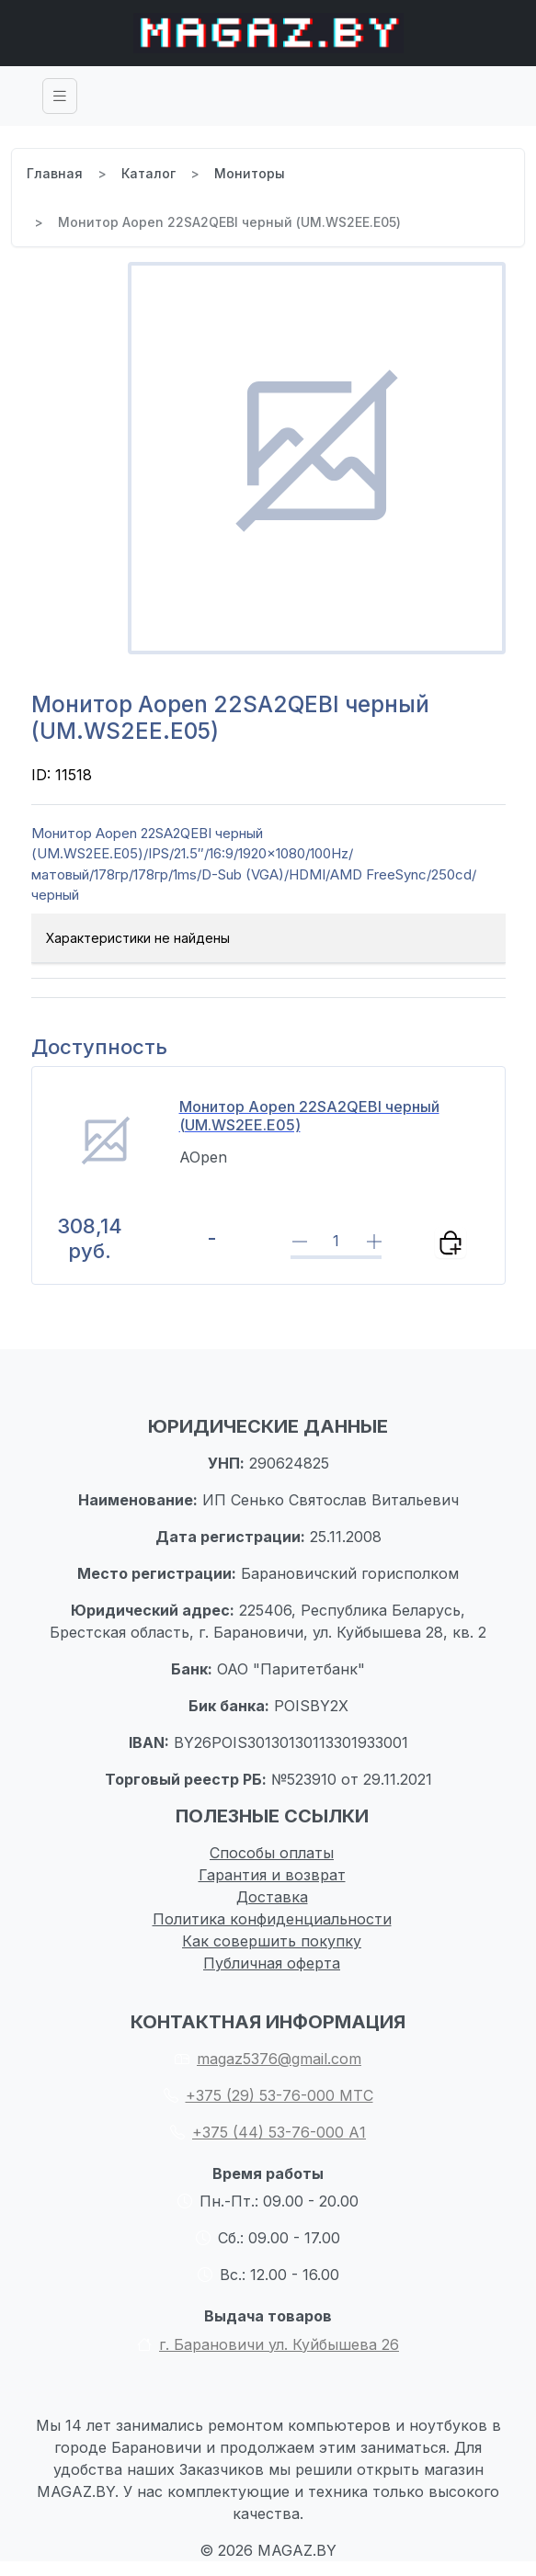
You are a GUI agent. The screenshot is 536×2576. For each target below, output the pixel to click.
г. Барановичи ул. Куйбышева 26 (268, 2344)
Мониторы (249, 173)
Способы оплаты (272, 1853)
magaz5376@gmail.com (268, 2058)
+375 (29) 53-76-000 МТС (268, 2095)
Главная (55, 173)
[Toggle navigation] (59, 96)
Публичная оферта (271, 1963)
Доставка (272, 1897)
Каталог (148, 173)
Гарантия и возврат (272, 1875)
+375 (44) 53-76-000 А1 (268, 2132)
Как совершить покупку (271, 1941)
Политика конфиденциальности (272, 1919)
